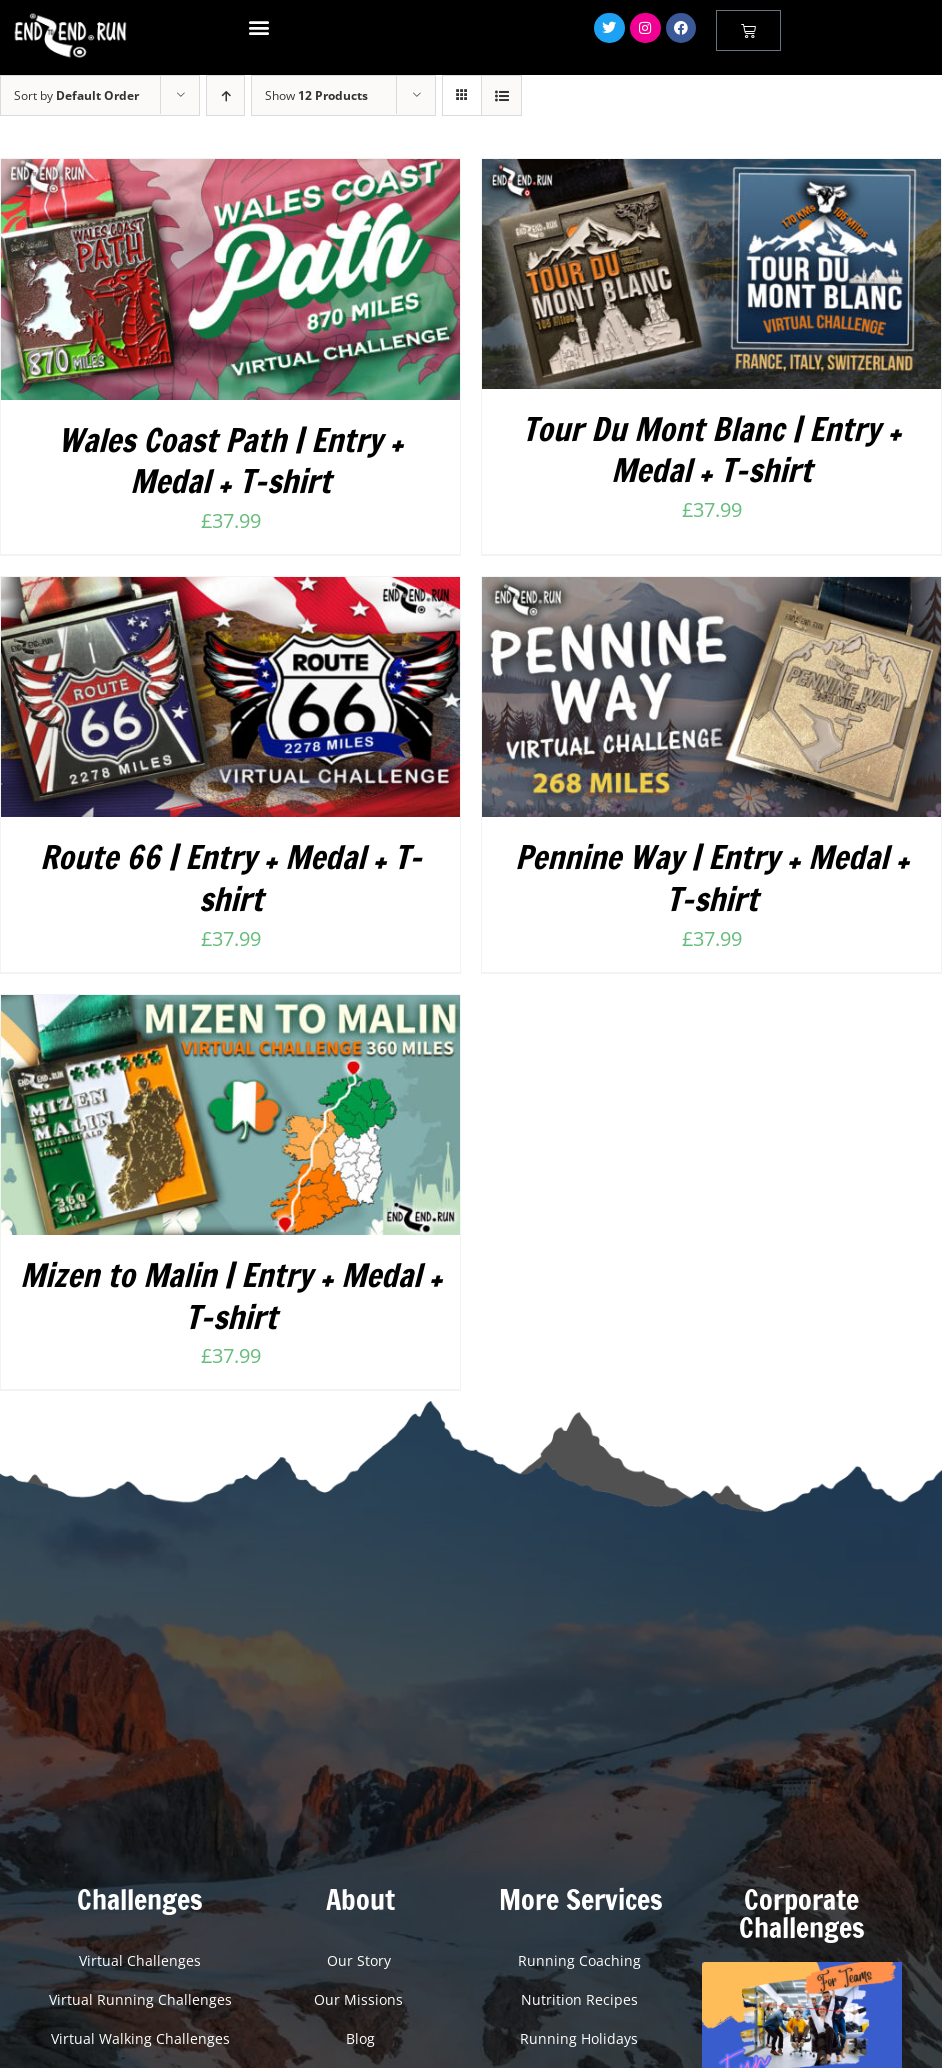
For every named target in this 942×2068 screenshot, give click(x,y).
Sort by (76, 95)
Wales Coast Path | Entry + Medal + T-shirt (230, 461)
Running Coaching (581, 1960)
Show (316, 95)
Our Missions (360, 1999)
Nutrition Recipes (581, 1999)
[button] (259, 26)
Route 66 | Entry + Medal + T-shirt (231, 878)
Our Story (361, 1960)
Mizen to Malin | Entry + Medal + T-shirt (231, 1296)
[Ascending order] (225, 95)
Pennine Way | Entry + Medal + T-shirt (712, 878)
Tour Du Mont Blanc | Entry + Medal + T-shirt (711, 450)
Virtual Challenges (140, 1960)
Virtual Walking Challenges (140, 2038)
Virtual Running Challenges (140, 1999)
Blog (360, 2038)
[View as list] (501, 95)
